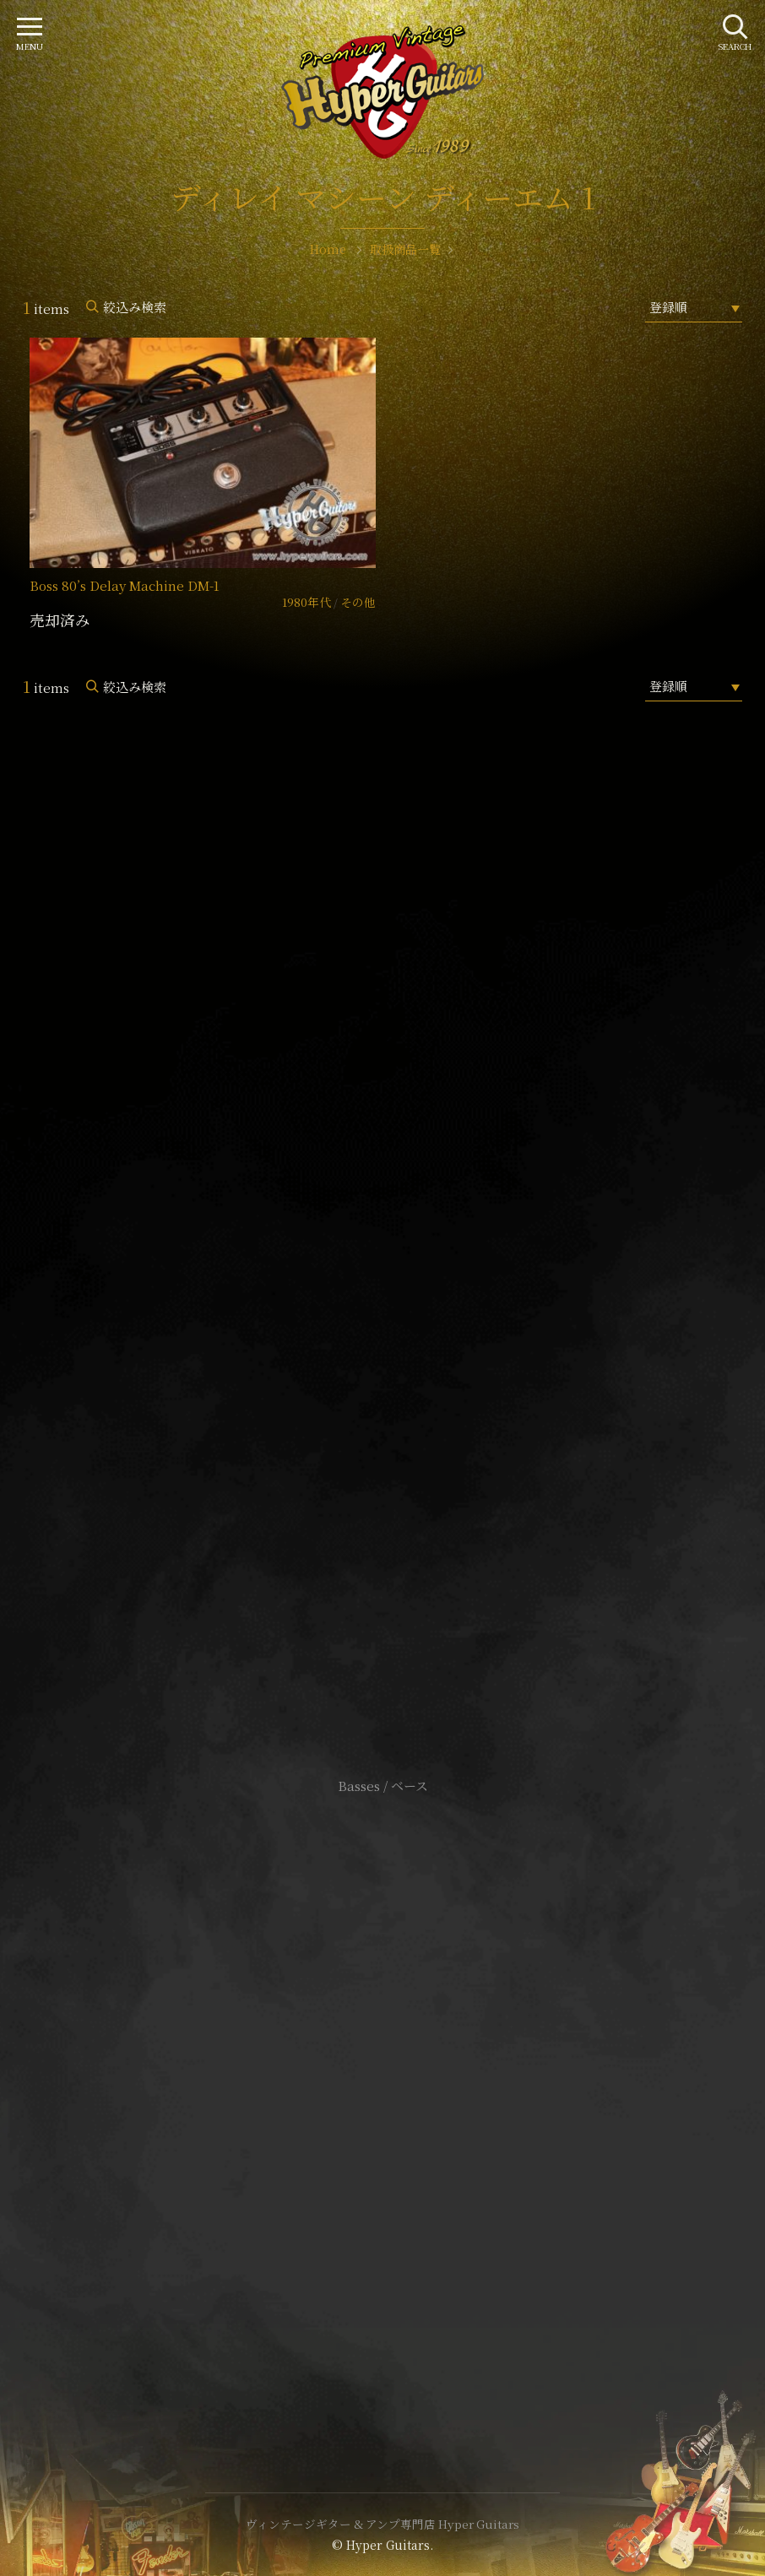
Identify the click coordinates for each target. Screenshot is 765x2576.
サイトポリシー (382, 2069)
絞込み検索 (134, 307)
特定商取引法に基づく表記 (382, 2094)
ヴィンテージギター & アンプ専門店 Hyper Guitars (382, 2523)
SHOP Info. (383, 1281)
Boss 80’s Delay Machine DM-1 (125, 585)
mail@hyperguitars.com (407, 1231)
